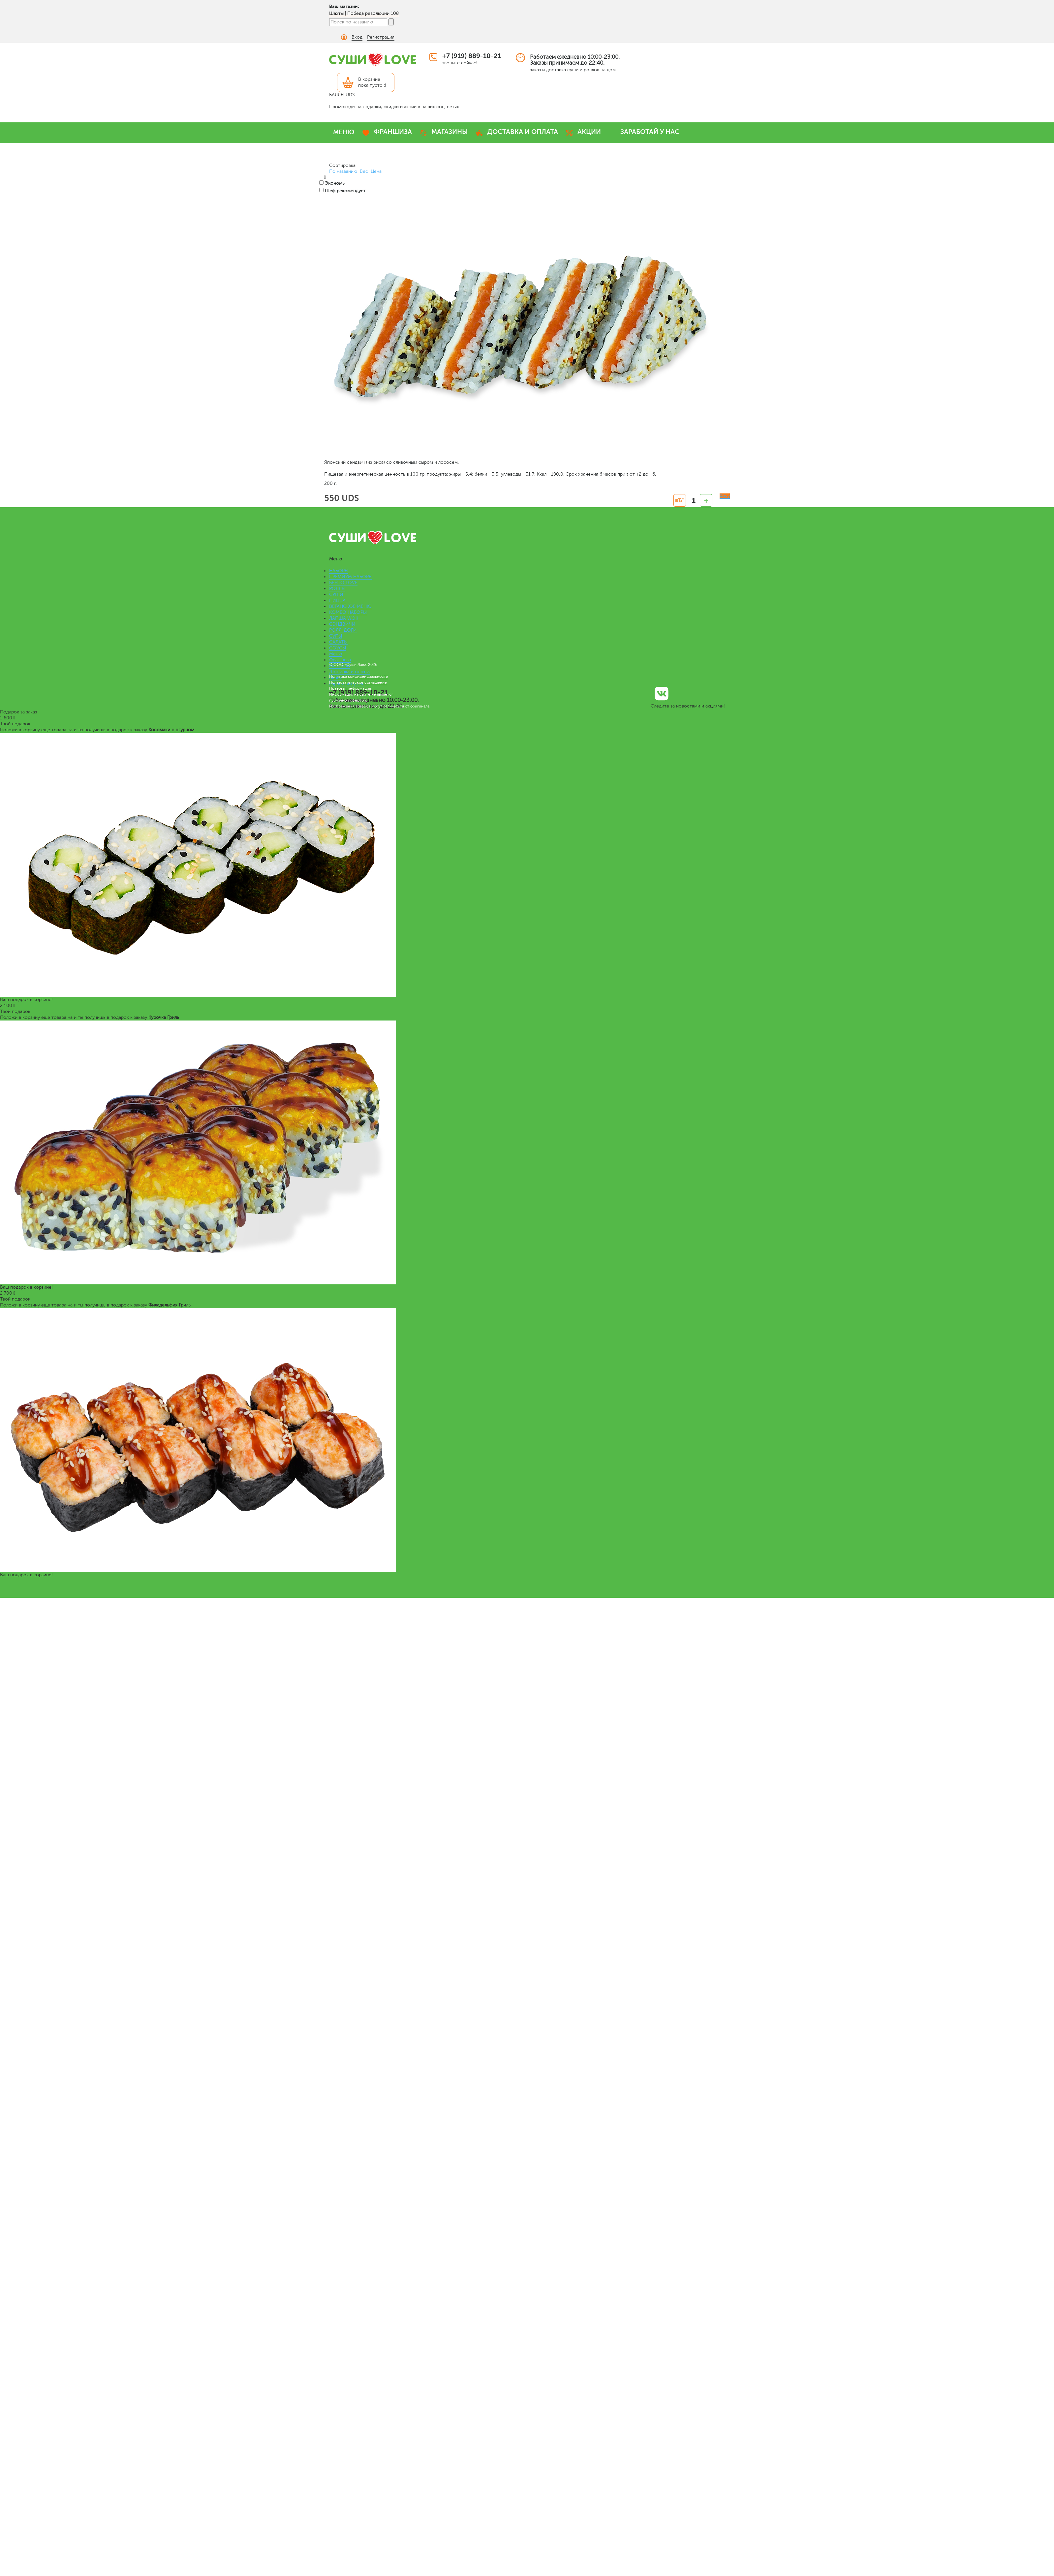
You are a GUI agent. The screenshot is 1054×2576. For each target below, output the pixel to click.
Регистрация (380, 37)
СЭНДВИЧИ (342, 624)
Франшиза (340, 659)
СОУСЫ (337, 647)
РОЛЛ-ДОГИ (343, 630)
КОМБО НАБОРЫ (348, 612)
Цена (376, 171)
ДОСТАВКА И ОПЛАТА (522, 132)
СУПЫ (335, 636)
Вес (364, 171)
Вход (357, 37)
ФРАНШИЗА (393, 132)
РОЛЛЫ (337, 588)
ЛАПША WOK (343, 618)
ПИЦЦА (337, 600)
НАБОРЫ (338, 570)
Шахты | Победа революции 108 (364, 13)
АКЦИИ (589, 132)
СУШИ (336, 594)
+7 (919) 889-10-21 (471, 56)
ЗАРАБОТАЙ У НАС (649, 132)
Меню (335, 653)
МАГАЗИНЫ (449, 132)
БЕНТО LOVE (343, 582)
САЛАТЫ (338, 642)
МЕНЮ (344, 132)
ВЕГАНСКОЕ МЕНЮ (350, 606)
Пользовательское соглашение (358, 682)
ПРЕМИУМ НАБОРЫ (350, 576)
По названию (343, 171)
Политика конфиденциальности (358, 676)
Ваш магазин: (344, 6)
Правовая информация (350, 688)
